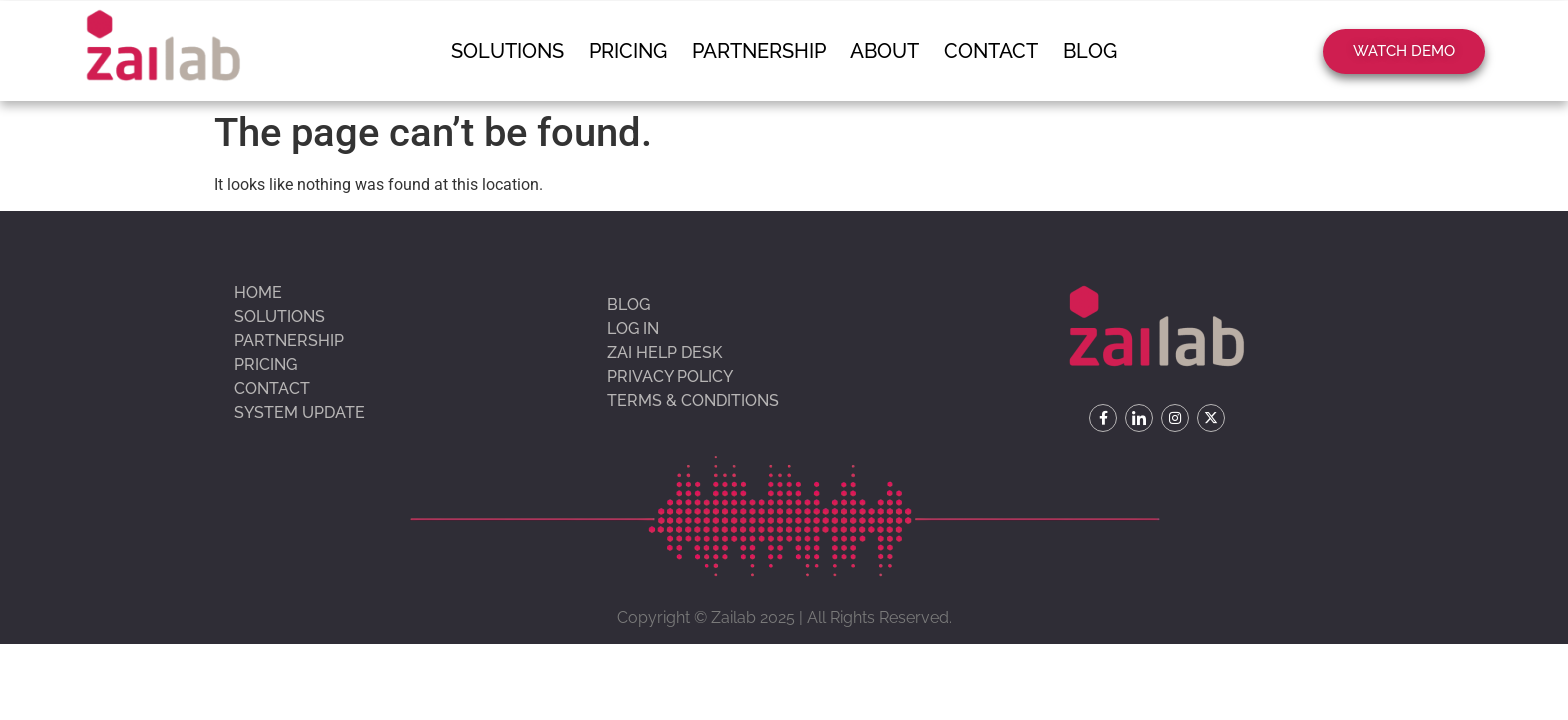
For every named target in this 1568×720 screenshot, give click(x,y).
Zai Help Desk (664, 352)
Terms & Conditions (693, 400)
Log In (633, 328)
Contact (984, 51)
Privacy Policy (670, 376)
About (882, 51)
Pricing (635, 51)
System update (299, 412)
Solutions (519, 51)
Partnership (761, 51)
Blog (1078, 51)
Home (258, 292)
